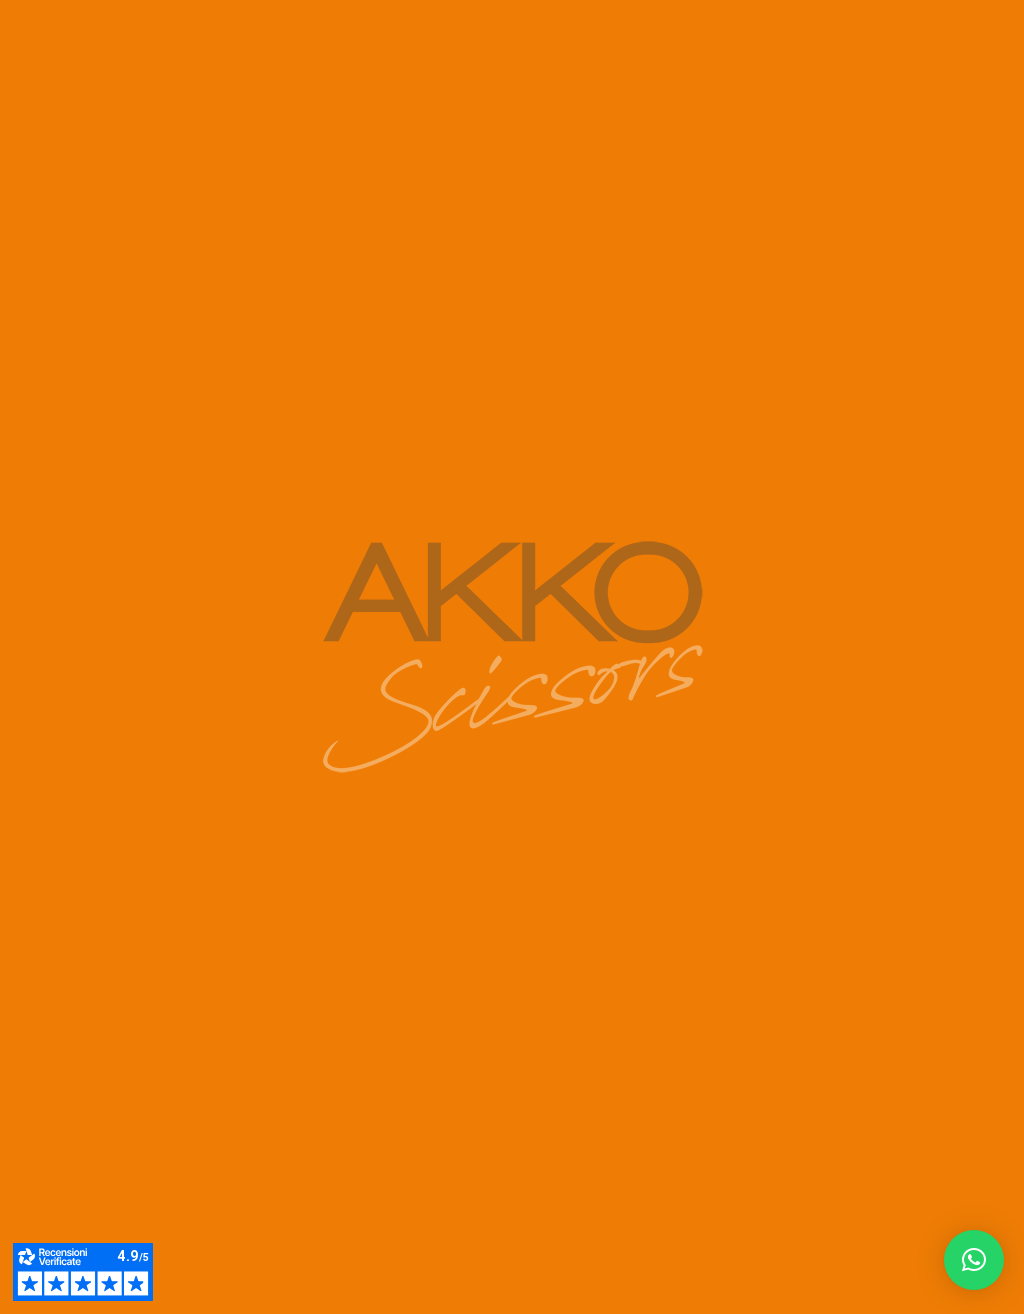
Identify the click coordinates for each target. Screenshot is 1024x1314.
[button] (974, 1260)
